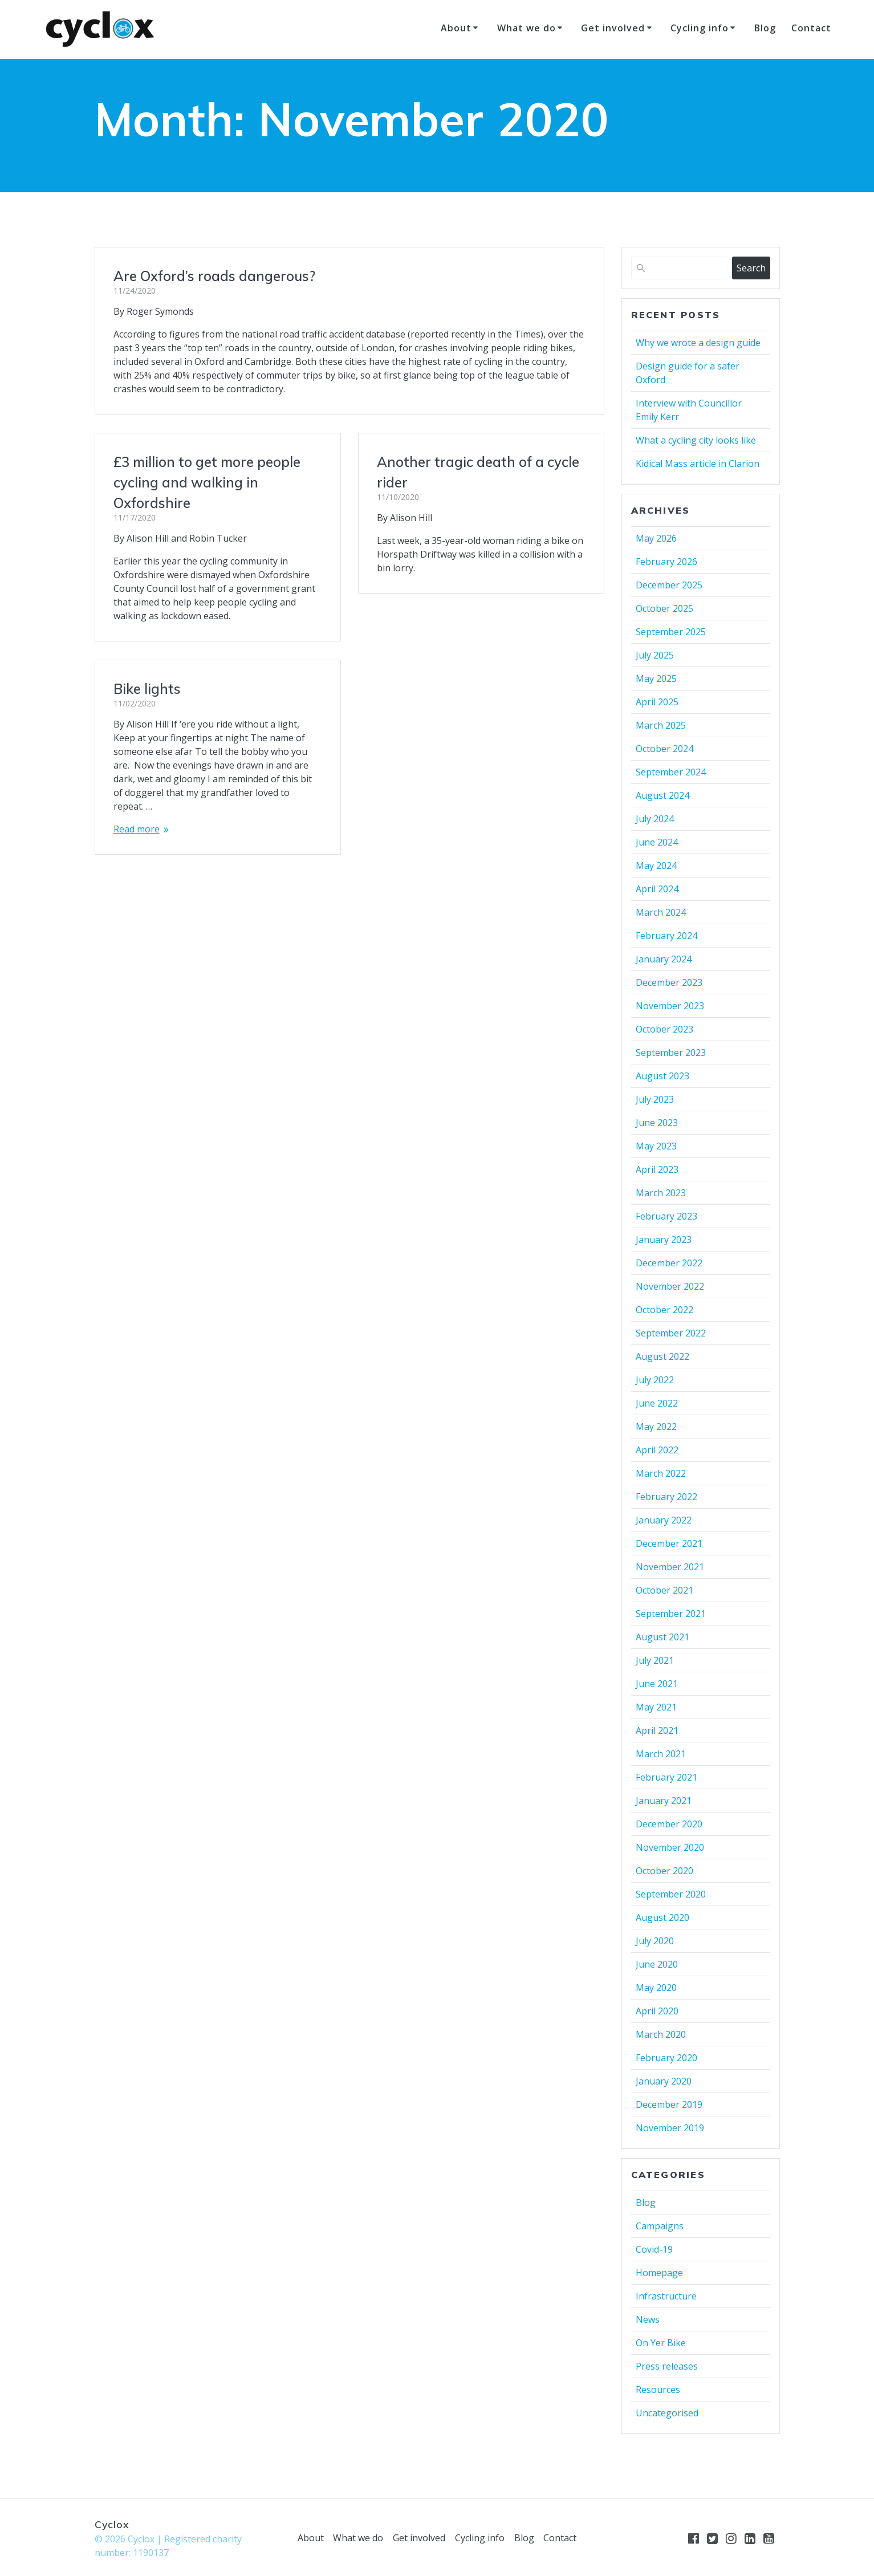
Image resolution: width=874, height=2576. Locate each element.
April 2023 (657, 1169)
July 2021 (655, 1660)
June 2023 (657, 1122)
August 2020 (662, 1917)
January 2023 (664, 1239)
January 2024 (664, 959)
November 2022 (670, 1286)
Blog (765, 28)
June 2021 (657, 1683)
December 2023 (669, 982)
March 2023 (661, 1193)
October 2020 (664, 1870)
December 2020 (669, 1824)
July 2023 (655, 1099)
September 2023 (671, 1052)
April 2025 (657, 702)
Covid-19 (654, 2249)
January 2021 (664, 1800)
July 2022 (655, 1380)
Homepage (659, 2272)
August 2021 (662, 1637)
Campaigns (660, 2226)
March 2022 (661, 1473)
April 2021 (657, 1730)
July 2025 (655, 655)
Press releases (667, 2366)
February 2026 (666, 561)
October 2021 (664, 1590)
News (648, 2319)
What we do (526, 28)
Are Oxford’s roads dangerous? (214, 276)
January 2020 (664, 2081)
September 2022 (671, 1333)
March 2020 (661, 2034)
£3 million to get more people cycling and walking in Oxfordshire (206, 482)
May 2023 (656, 1146)
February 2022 (666, 1496)
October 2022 (664, 1309)
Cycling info (699, 28)
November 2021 (670, 1567)
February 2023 (666, 1216)
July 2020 (655, 1941)
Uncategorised (667, 2413)
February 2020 (666, 2057)
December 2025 (669, 585)
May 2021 (656, 1707)
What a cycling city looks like (696, 440)
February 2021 (666, 1777)
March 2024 (661, 912)
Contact (811, 28)
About (456, 28)
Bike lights (410, 640)
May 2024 (656, 865)
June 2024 (657, 842)
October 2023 (664, 1029)
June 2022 (657, 1403)
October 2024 (664, 748)
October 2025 (664, 608)
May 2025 (656, 678)
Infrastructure (666, 2296)
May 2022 (656, 1426)
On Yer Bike (661, 2343)
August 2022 (662, 1356)
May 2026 (656, 538)
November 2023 (670, 1005)
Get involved (613, 28)
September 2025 (671, 631)
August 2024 (662, 795)
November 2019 (670, 2128)
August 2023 (662, 1076)
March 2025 (661, 725)
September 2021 (671, 1613)
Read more (400, 781)
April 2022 (657, 1450)
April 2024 (657, 889)
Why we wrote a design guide (698, 342)
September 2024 (671, 772)
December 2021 (669, 1543)
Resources (658, 2389)
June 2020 (657, 1964)
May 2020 (656, 1987)
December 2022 (669, 1263)
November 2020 (670, 1847)
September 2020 (671, 1894)
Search (751, 268)
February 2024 (666, 935)
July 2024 (655, 818)
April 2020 (657, 2011)
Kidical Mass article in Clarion (697, 463)
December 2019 (669, 2104)
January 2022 (664, 1520)
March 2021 (661, 1754)
